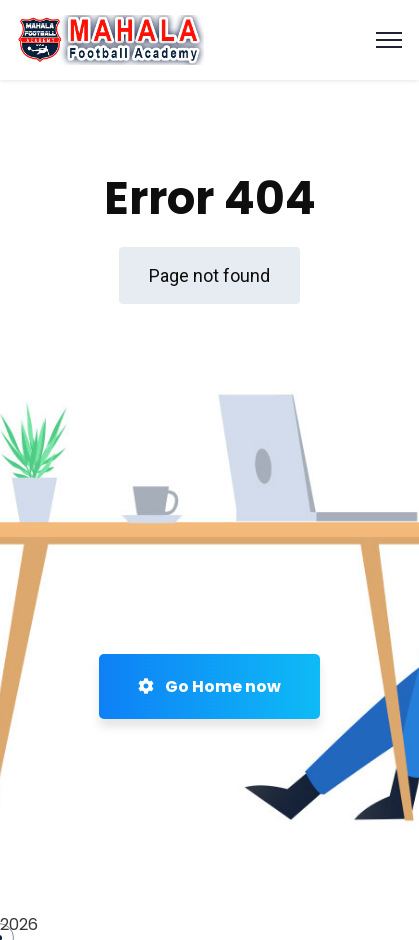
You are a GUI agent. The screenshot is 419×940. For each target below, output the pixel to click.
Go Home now (209, 686)
